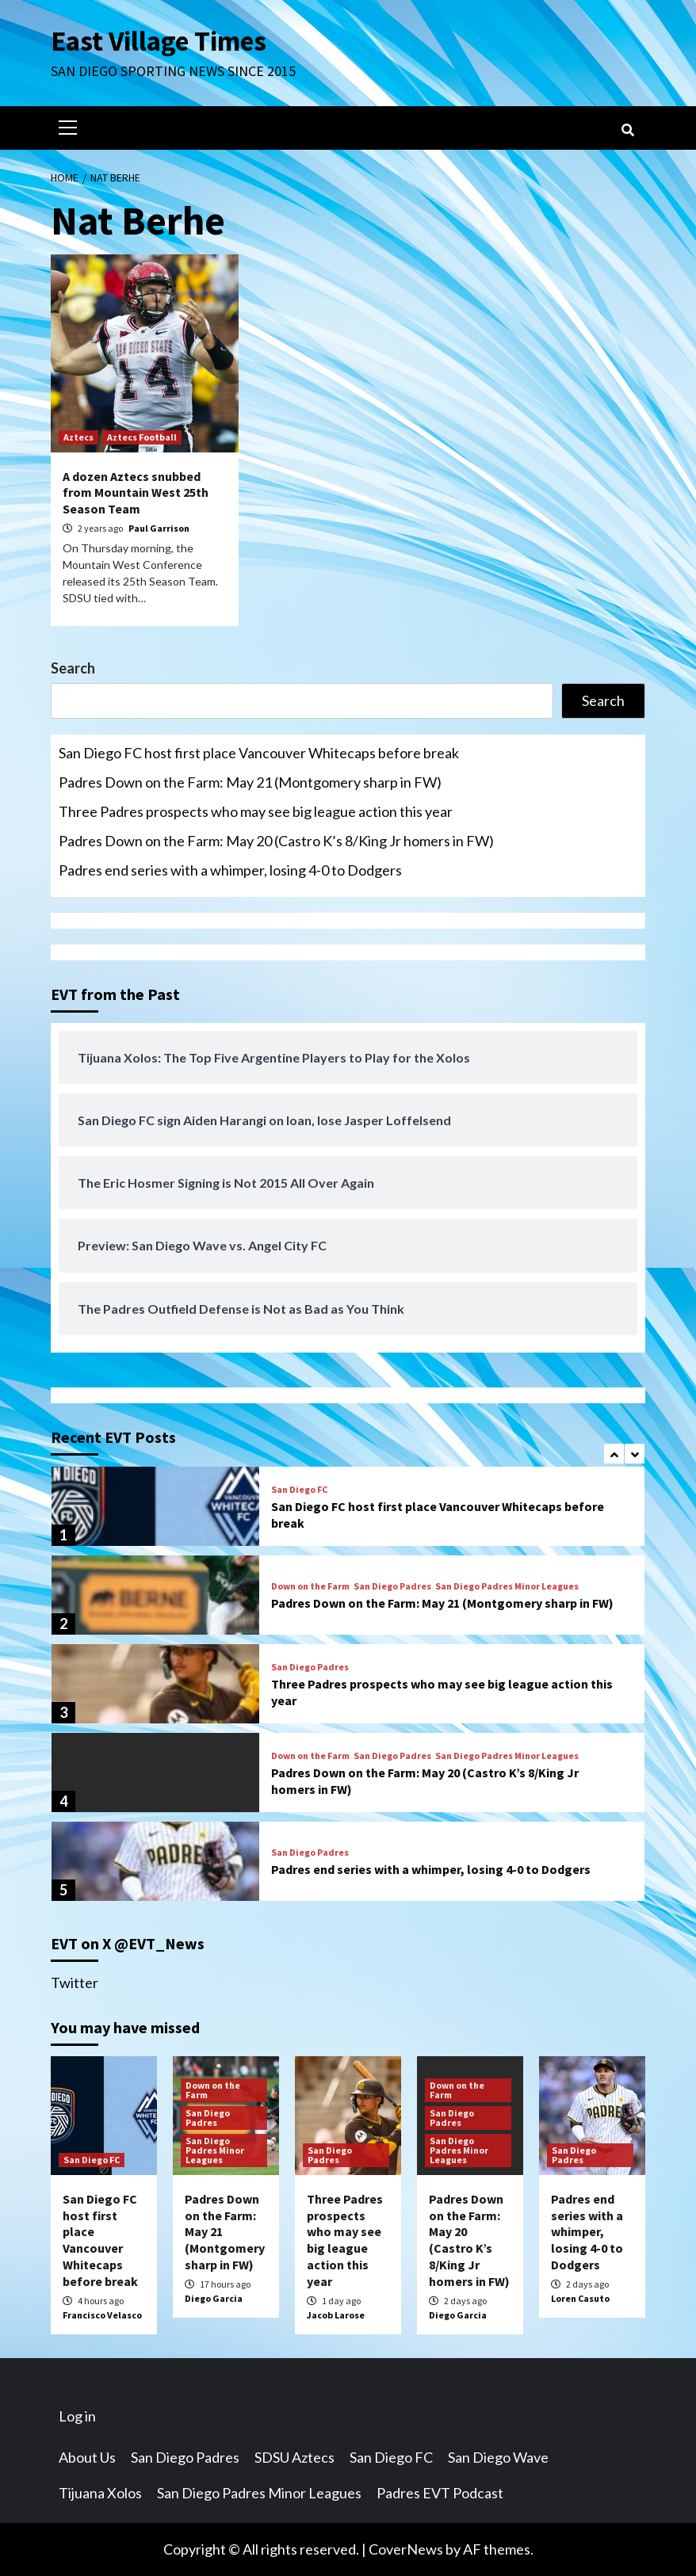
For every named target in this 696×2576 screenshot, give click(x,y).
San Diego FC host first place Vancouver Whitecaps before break (259, 752)
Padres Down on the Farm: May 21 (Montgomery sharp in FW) (250, 782)
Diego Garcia (214, 2298)
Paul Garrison (158, 528)
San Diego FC (299, 1489)
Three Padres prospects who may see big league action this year (256, 811)
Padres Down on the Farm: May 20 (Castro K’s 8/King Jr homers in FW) (276, 840)
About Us (87, 2457)
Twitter (74, 1982)
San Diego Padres (392, 1586)
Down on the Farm (310, 1586)
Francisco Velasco (102, 2315)
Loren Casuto (580, 2298)
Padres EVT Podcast (440, 2493)
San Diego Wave (498, 2457)
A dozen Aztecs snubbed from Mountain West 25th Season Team (135, 492)
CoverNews (406, 2549)
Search (73, 668)
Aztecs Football (142, 437)
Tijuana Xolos (100, 2493)
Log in (77, 2416)
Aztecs (78, 437)
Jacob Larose (336, 2315)
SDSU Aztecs (294, 2457)
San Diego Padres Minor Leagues (507, 1586)
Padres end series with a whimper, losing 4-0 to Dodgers (230, 870)
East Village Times (158, 41)
